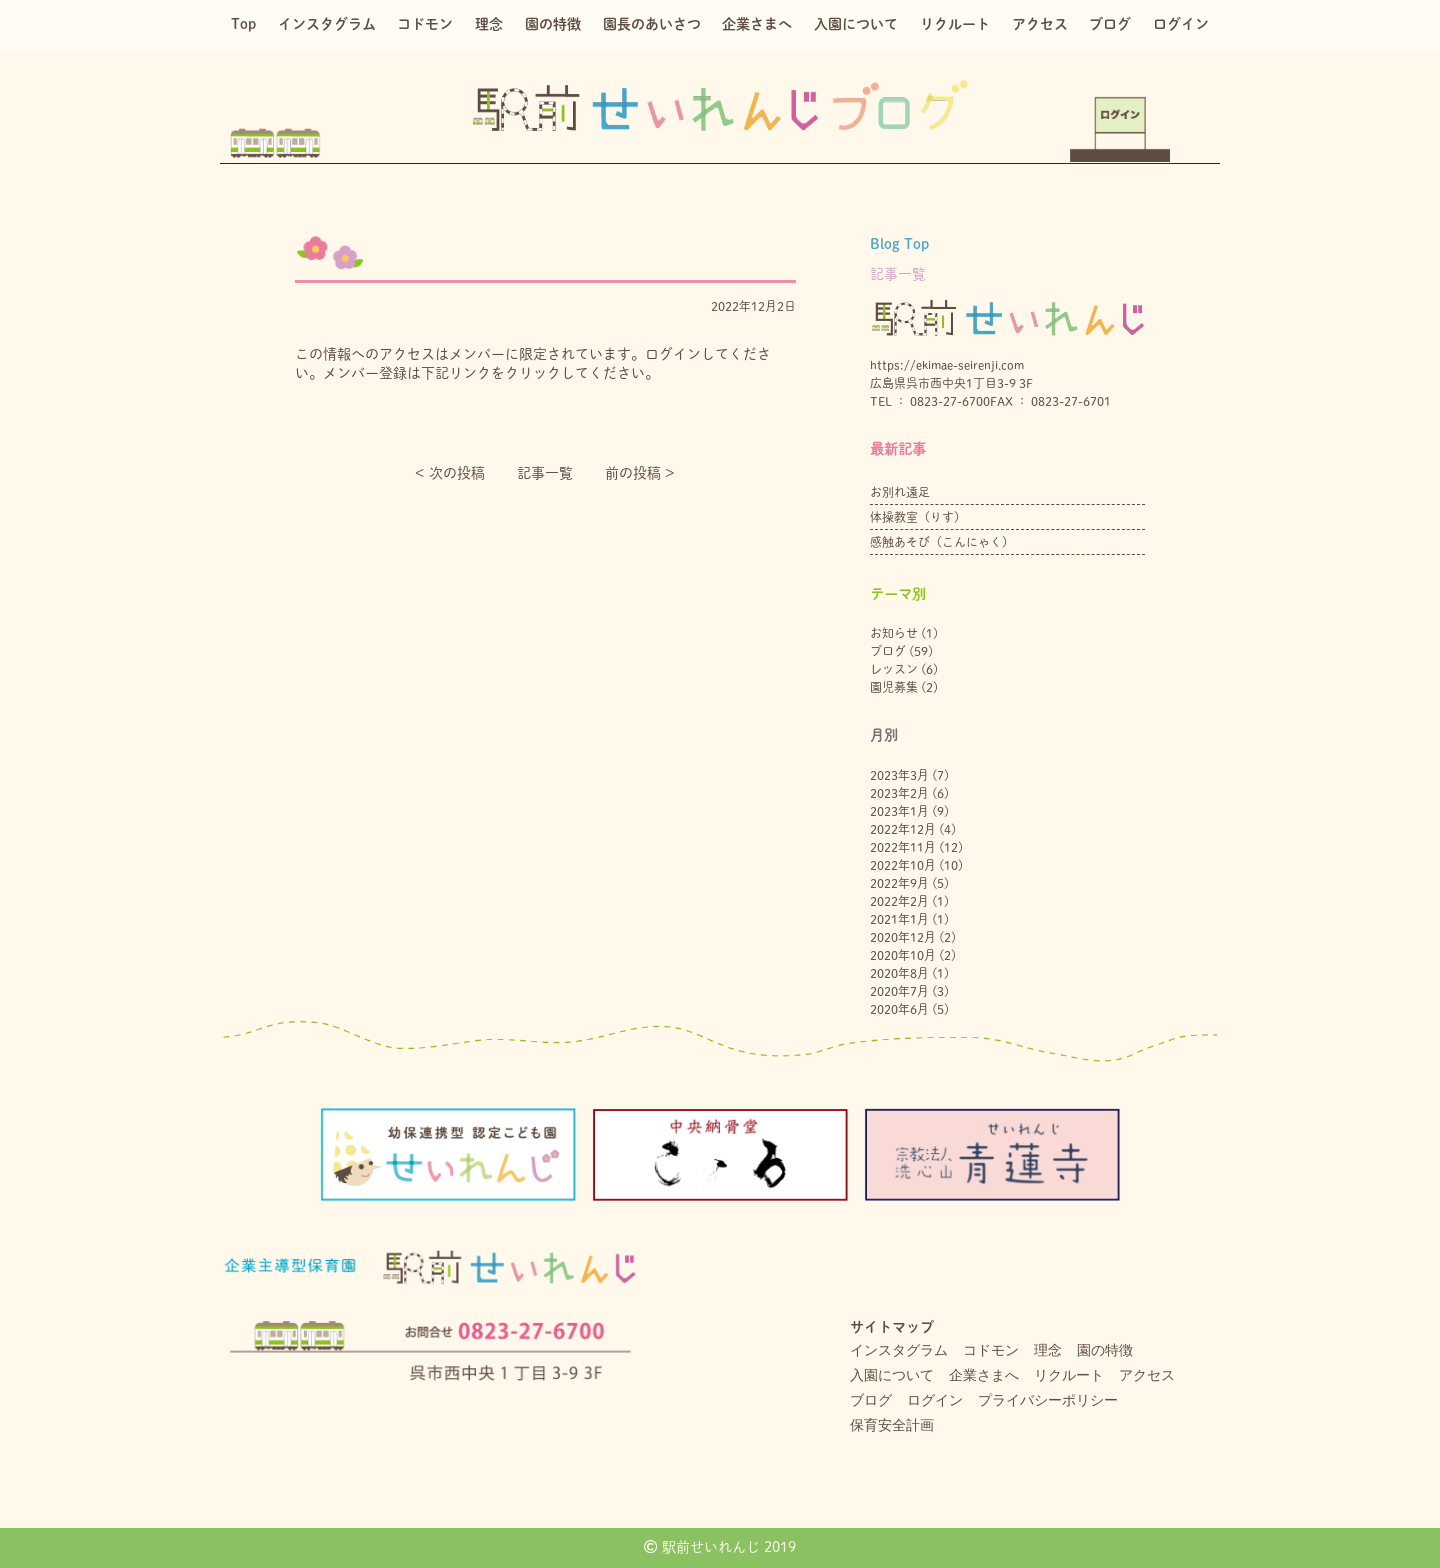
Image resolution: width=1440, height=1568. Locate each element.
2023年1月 (899, 811)
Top (243, 24)
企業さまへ (757, 24)
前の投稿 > (640, 473)
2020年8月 (899, 973)
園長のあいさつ (652, 24)
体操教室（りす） (918, 517)
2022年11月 (903, 847)
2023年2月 (899, 793)
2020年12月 (903, 937)
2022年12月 (903, 829)
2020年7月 (899, 991)
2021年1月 (899, 919)
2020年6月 (899, 1009)
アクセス (1040, 24)
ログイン (1181, 24)
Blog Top (899, 244)
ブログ (1110, 24)
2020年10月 (903, 955)
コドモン (425, 24)
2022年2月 (899, 901)
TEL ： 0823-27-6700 (930, 401)
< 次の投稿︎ (450, 473)
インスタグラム (327, 24)
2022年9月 (899, 883)
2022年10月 (903, 865)
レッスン (894, 669)
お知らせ (894, 633)
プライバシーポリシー (1048, 1400)
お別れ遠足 (900, 492)
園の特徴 (553, 24)
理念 (489, 24)
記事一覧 (545, 473)
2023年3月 (899, 775)
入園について (856, 24)
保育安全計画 (892, 1425)
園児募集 (894, 687)
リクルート (955, 24)
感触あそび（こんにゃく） (942, 542)
